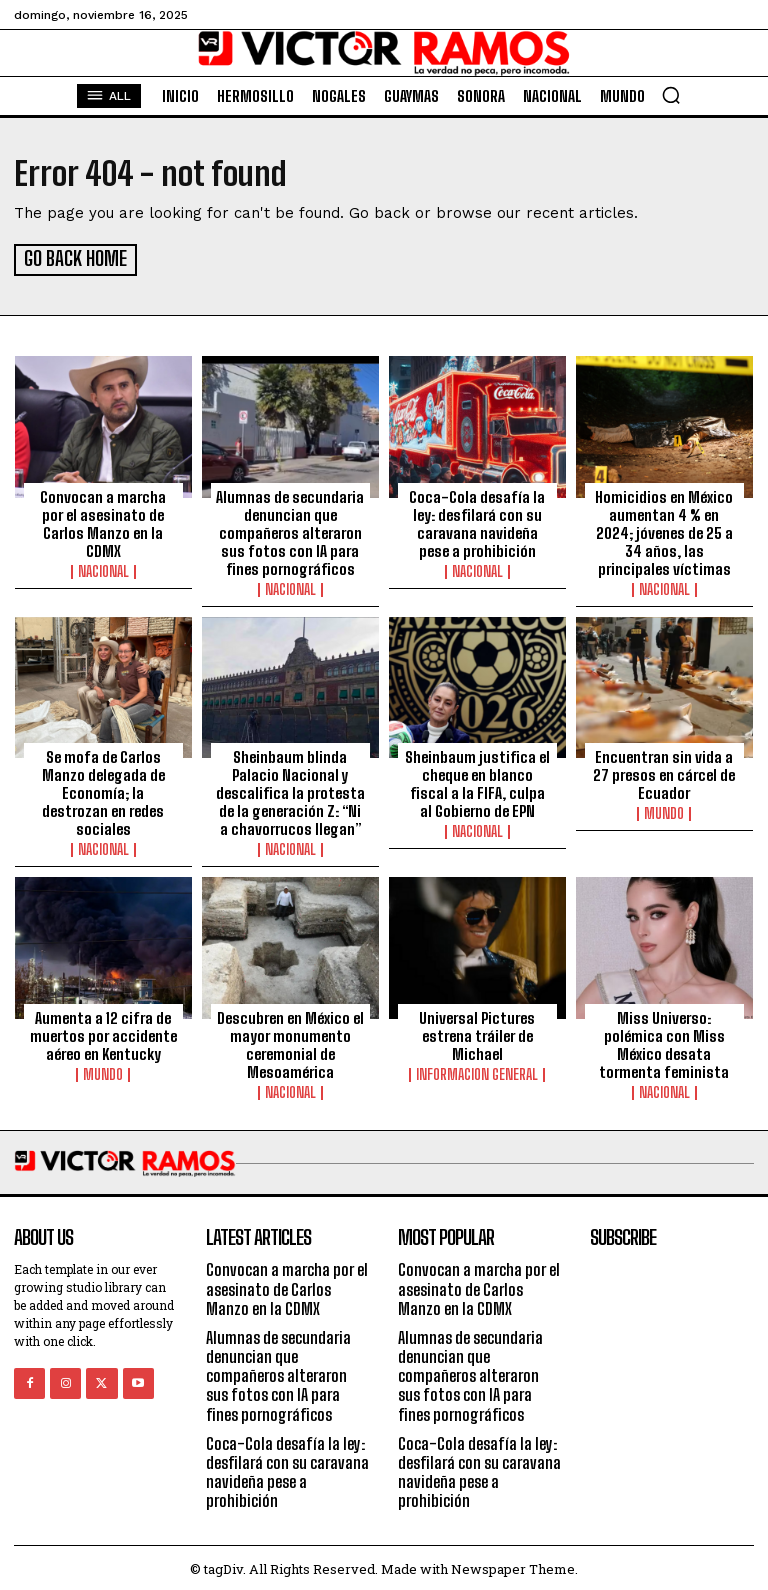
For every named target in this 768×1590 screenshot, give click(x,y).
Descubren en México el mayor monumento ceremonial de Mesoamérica (290, 1042)
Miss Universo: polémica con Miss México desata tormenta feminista (664, 1042)
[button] (671, 95)
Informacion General (477, 1072)
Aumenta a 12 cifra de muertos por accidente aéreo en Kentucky (103, 1033)
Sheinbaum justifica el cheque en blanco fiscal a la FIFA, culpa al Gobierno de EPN (477, 781)
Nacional (103, 569)
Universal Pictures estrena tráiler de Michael (477, 1033)
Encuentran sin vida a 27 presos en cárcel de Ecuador (664, 772)
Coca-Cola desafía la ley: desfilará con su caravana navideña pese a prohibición (477, 521)
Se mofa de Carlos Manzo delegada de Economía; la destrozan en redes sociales (103, 790)
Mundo (664, 811)
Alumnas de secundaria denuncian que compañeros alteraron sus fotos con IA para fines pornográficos (290, 530)
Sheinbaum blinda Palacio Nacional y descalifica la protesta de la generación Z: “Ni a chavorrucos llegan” (290, 790)
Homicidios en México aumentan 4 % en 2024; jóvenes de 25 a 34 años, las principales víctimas (664, 530)
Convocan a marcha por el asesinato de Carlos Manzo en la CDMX (103, 521)
